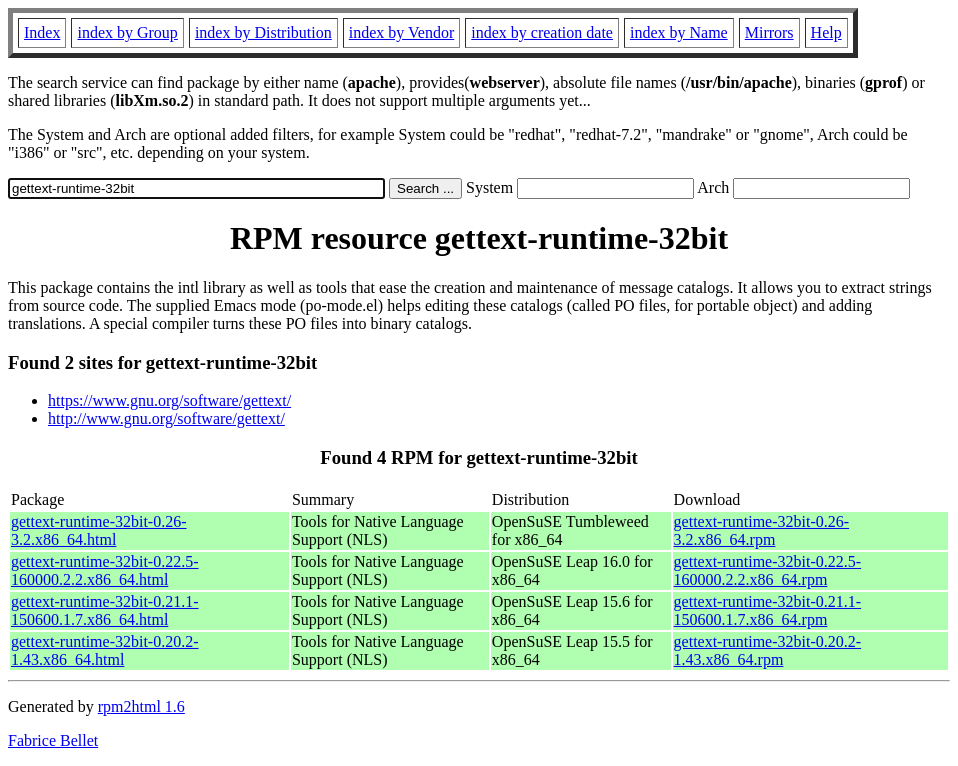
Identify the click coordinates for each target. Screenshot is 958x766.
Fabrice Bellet (53, 740)
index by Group (127, 32)
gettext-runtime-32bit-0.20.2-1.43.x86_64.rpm (768, 650)
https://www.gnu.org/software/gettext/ (169, 400)
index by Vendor (401, 32)
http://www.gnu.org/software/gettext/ (166, 418)
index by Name (679, 32)
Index (42, 32)
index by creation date (542, 32)
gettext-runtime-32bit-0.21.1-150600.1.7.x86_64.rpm (768, 610)
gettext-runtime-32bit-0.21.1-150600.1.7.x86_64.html (105, 610)
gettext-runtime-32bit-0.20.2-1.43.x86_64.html (105, 650)
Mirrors (769, 32)
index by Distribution (263, 32)
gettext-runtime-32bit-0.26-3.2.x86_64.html (99, 530)
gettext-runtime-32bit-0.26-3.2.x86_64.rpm (762, 530)
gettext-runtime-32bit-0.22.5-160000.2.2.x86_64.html (105, 570)
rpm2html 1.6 (141, 706)
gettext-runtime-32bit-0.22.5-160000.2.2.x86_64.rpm (768, 570)
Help (826, 32)
